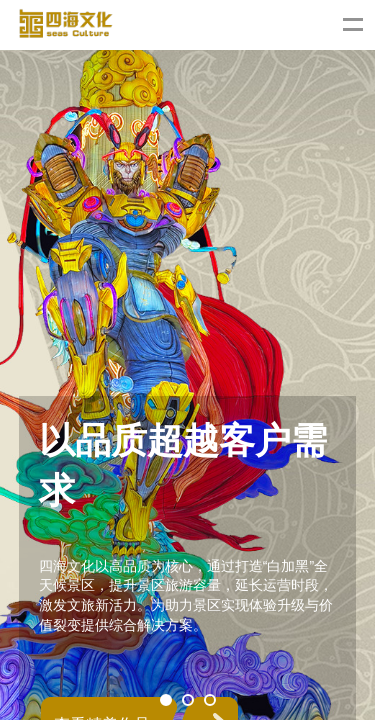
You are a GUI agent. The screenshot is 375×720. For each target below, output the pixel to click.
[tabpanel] (187, 360)
